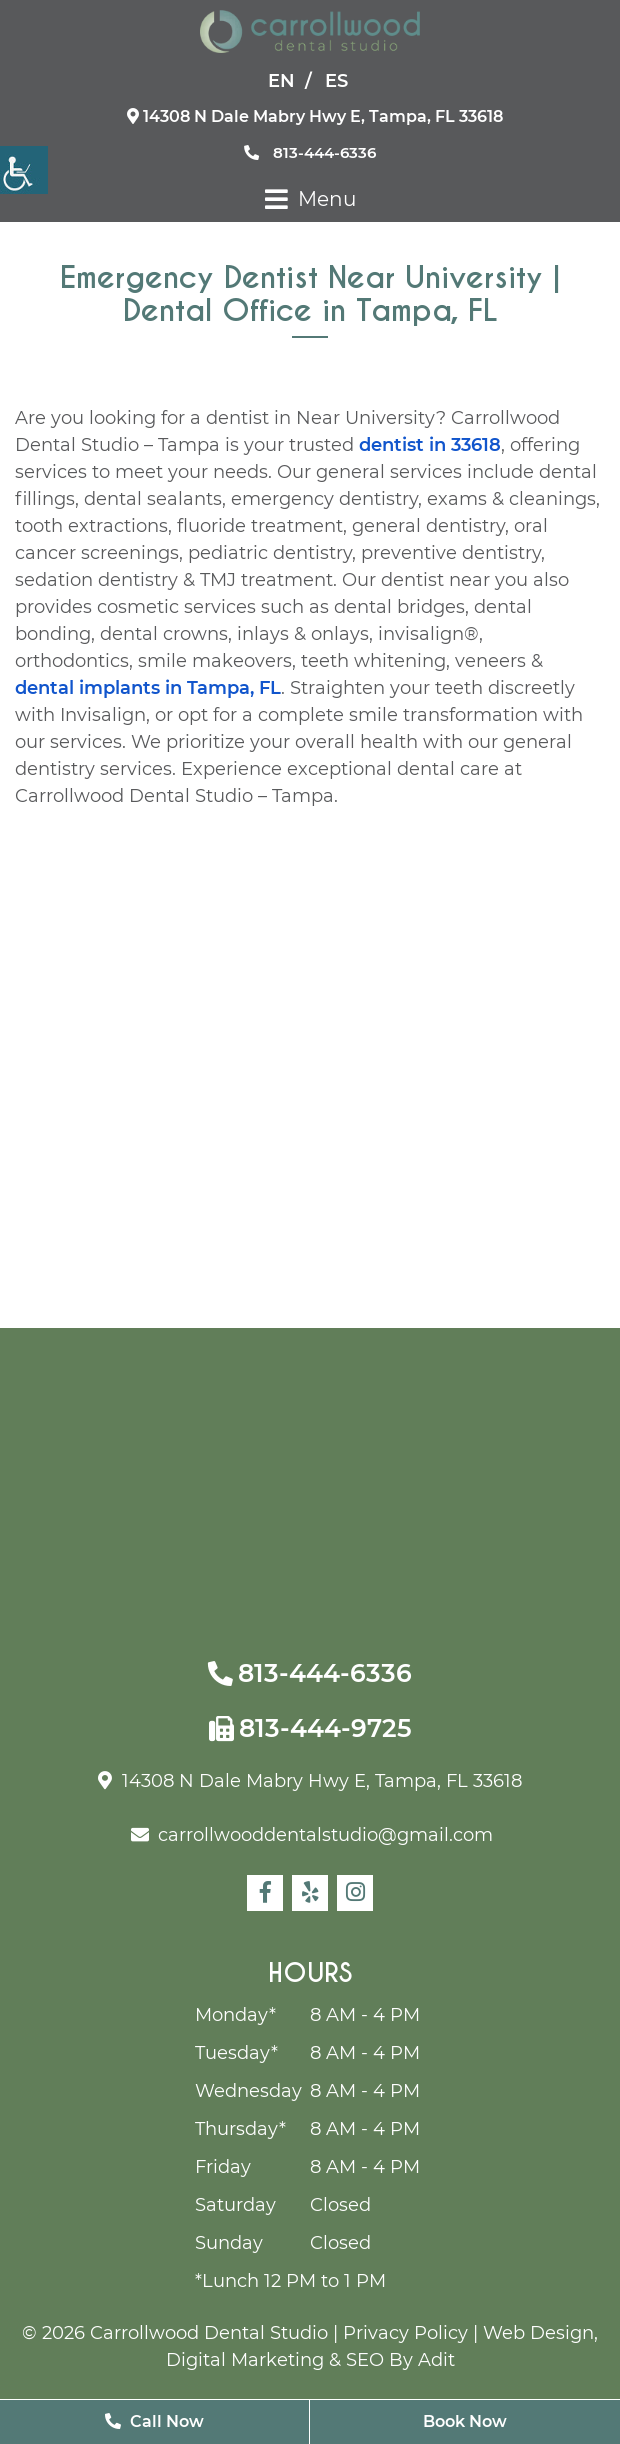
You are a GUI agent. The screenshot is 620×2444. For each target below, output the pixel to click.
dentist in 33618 (430, 445)
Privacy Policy (405, 2333)
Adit (436, 2360)
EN (281, 81)
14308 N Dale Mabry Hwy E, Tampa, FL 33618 (315, 116)
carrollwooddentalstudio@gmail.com (312, 1835)
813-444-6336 (310, 152)
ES (336, 81)
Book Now (465, 2421)
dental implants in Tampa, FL (148, 688)
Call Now (154, 2421)
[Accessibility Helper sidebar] (24, 170)
